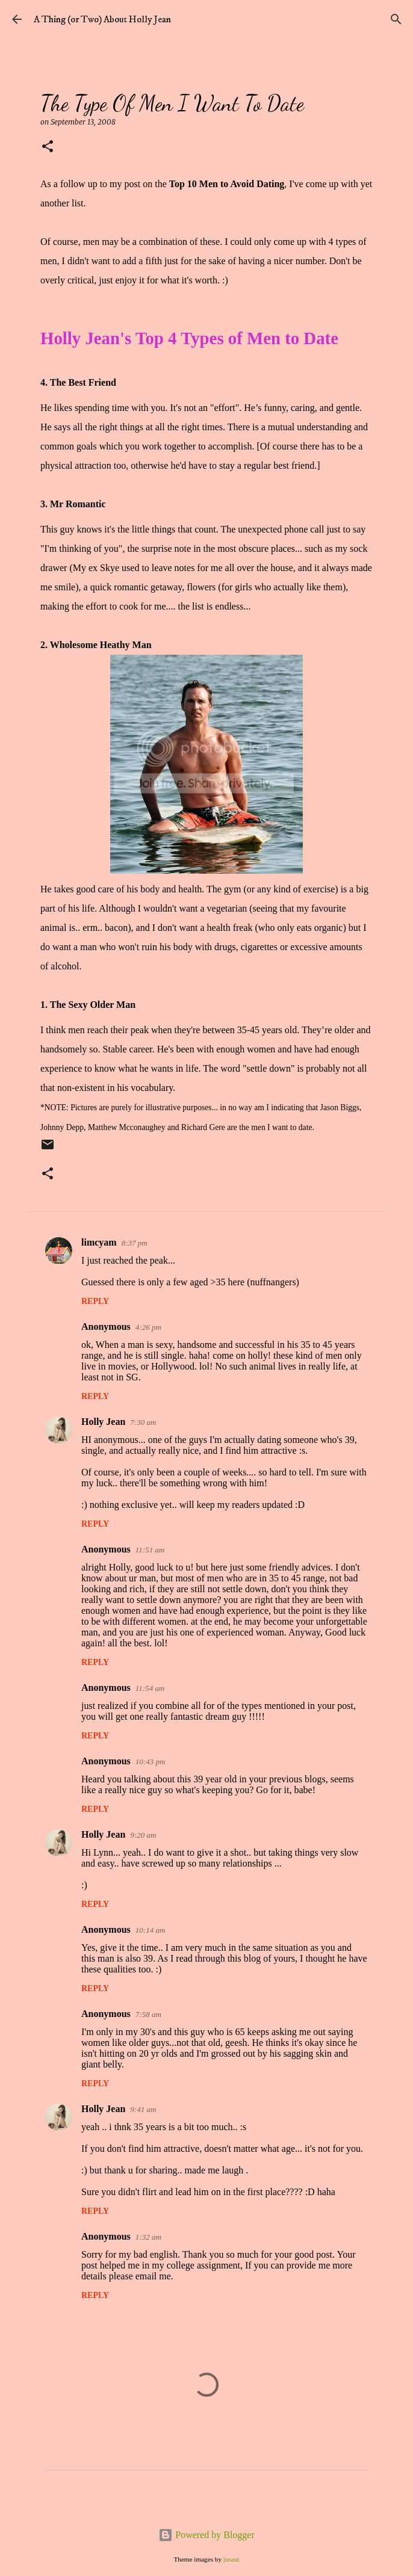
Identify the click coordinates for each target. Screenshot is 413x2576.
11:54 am (150, 1688)
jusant (231, 2559)
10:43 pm (150, 1761)
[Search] (396, 19)
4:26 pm (148, 1327)
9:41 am (143, 2109)
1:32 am (148, 2236)
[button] (47, 147)
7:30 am (143, 1422)
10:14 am (150, 1930)
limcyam (99, 1242)
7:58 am (148, 2014)
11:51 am (150, 1549)
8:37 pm (135, 1242)
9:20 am (143, 1834)
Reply (95, 1301)
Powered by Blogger (206, 2535)
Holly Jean (103, 1421)
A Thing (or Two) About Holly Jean (102, 19)
